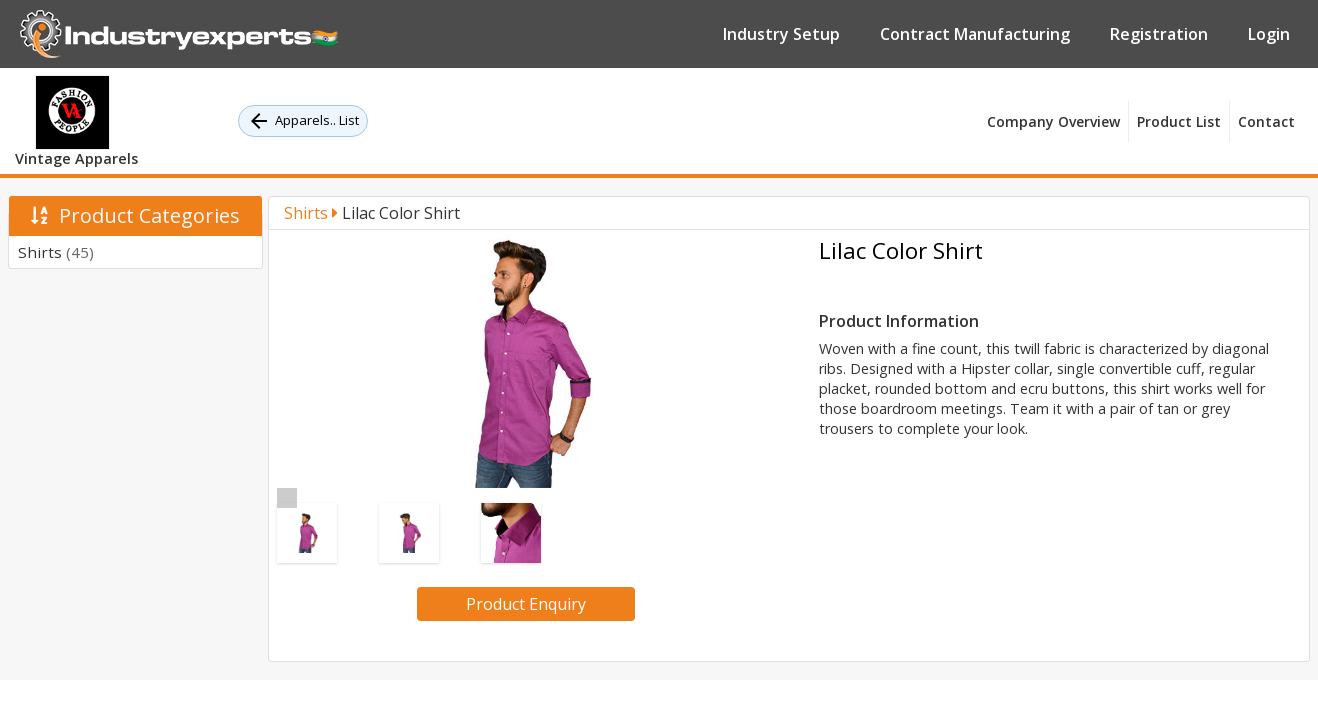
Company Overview (1053, 121)
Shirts (56, 252)
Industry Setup (781, 34)
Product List (1179, 121)
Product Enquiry (526, 604)
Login (1269, 34)
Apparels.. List (303, 121)
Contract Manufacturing (975, 34)
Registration (1159, 34)
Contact (1266, 121)
